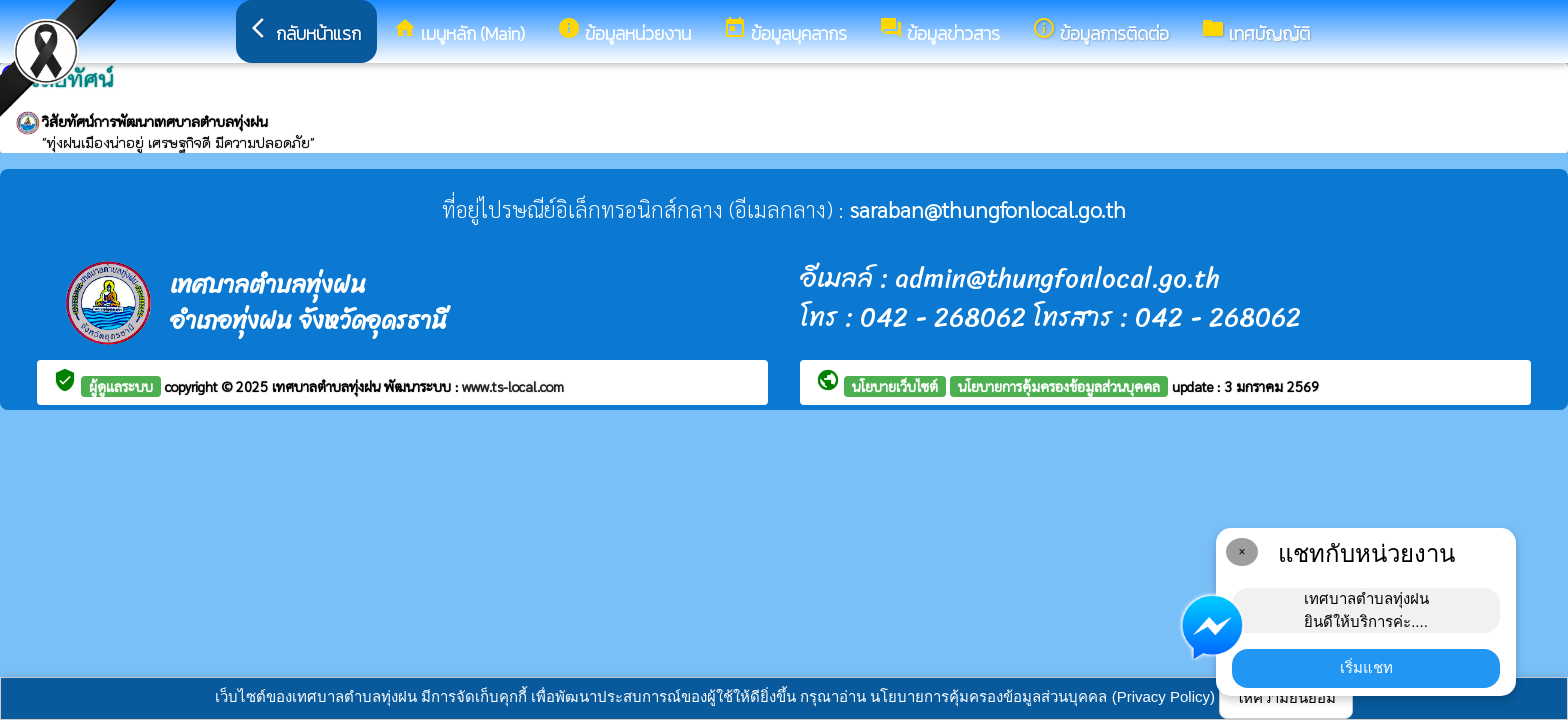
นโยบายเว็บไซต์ (895, 386)
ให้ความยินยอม (1286, 697)
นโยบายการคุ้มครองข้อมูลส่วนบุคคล (1059, 386)
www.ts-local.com (513, 386)
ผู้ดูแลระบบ (121, 386)
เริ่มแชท (1366, 667)
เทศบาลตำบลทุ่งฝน (328, 386)
